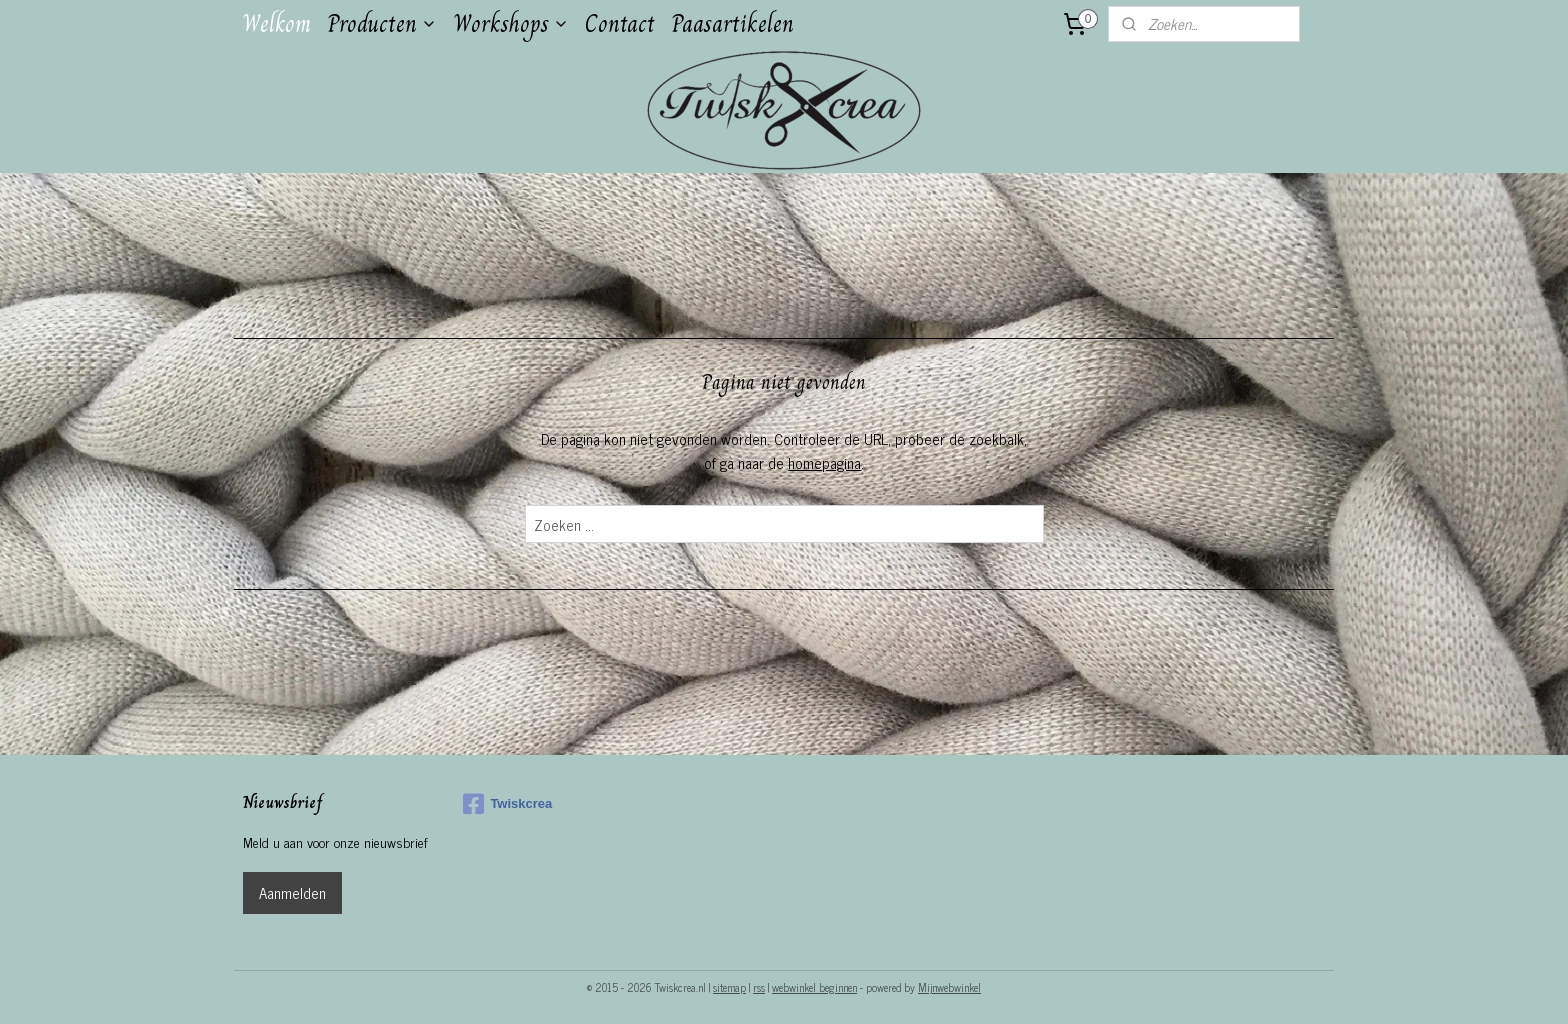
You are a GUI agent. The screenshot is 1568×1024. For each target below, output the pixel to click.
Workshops (511, 23)
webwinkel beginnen (814, 987)
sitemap (729, 987)
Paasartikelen (732, 23)
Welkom (276, 23)
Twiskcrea (507, 804)
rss (759, 987)
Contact (620, 23)
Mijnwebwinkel (949, 987)
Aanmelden (292, 892)
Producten (382, 23)
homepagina (824, 462)
